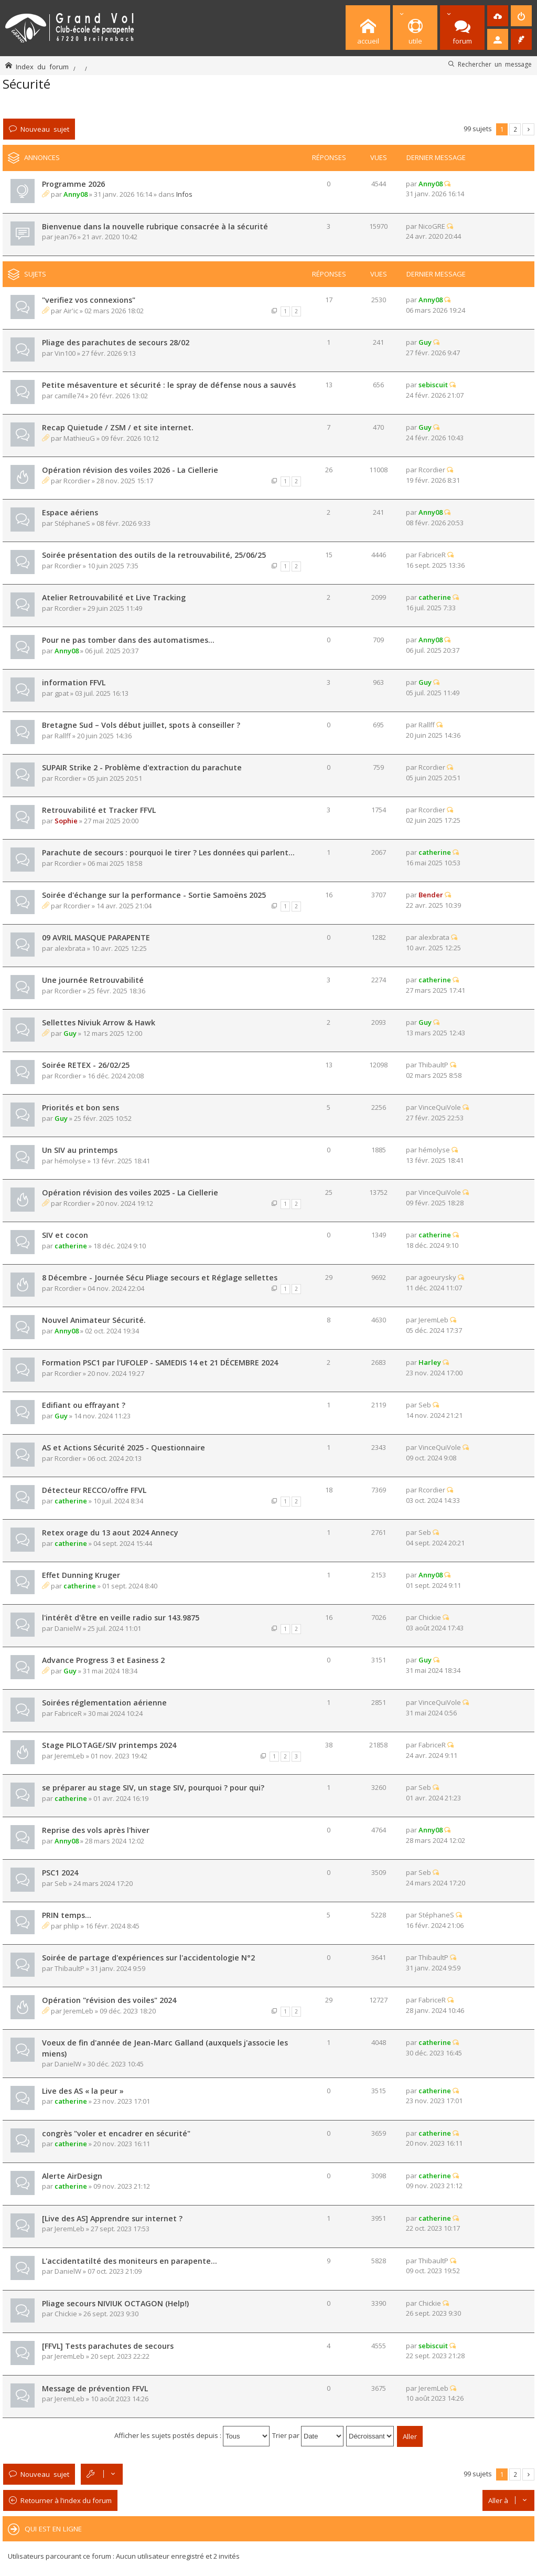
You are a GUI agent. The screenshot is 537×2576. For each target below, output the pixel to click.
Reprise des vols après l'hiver (95, 1830)
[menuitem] (497, 15)
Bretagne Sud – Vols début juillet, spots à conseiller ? (141, 725)
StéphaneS (72, 523)
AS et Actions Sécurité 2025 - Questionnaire (123, 1448)
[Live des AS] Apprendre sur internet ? (112, 2218)
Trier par (307, 2435)
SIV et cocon (65, 1235)
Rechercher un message (495, 64)
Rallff (63, 735)
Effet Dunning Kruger (81, 1575)
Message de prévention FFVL (95, 2388)
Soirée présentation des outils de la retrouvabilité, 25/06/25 (154, 555)
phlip (71, 1926)
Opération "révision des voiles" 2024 (109, 2000)
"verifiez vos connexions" (88, 300)
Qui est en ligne (53, 2528)
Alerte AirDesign (72, 2176)
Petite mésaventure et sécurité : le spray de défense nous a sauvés (169, 385)
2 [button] (515, 129)
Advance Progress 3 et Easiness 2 (103, 1660)
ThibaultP (433, 1064)
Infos (184, 194)
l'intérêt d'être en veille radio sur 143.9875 (120, 1618)
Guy (425, 342)
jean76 (65, 236)
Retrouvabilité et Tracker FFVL (99, 810)
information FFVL (73, 682)
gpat (62, 693)
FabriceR (432, 554)
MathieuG (79, 438)
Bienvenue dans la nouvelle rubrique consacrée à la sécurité (155, 226)
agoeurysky (437, 1277)
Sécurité (26, 83)
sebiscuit (433, 384)
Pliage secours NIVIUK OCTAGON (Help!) (115, 2303)
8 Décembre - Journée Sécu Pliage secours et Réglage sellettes (159, 1277)
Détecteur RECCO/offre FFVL (94, 1490)
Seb (424, 1404)
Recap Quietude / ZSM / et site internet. (118, 427)
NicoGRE (431, 226)
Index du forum (42, 66)
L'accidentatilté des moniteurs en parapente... (129, 2261)
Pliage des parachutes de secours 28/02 (115, 342)
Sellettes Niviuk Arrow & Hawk (98, 1022)
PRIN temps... (66, 1915)
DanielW (68, 1628)
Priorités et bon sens (80, 1107)
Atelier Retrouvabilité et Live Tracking (114, 597)
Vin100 (65, 353)
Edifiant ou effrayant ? (83, 1405)
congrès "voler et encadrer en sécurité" (116, 2133)
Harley (429, 1362)
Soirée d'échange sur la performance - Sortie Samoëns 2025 (154, 895)
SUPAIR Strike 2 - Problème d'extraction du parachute (142, 767)
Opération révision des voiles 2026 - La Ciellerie (130, 470)
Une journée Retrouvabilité (93, 980)
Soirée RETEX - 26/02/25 (86, 1065)
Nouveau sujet (44, 128)
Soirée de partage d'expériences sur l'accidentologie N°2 (148, 1958)
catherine (434, 597)
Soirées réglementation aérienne (104, 1703)
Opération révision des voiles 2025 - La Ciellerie (130, 1192)
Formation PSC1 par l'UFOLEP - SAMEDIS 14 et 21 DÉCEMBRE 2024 (160, 1362)
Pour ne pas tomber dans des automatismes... (128, 640)
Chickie (429, 1617)
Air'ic (70, 310)
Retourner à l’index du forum (66, 2500)
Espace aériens (70, 512)
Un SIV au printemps (79, 1150)
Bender (430, 894)
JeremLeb (433, 1319)
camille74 (69, 395)
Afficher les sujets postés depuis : (192, 2435)
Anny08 (75, 194)
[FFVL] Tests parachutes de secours (108, 2346)
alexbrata (70, 948)
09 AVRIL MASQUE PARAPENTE (96, 937)
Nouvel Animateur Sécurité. (94, 1320)
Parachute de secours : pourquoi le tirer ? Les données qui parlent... (168, 852)
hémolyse (70, 1160)
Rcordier (76, 480)
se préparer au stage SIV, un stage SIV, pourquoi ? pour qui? (153, 1788)
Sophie (66, 820)
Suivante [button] (528, 129)
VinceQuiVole (439, 1107)
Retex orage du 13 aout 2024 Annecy (110, 1533)
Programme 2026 (73, 184)
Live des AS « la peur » (83, 2091)
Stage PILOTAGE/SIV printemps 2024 (109, 1745)
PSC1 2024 (60, 1873)
